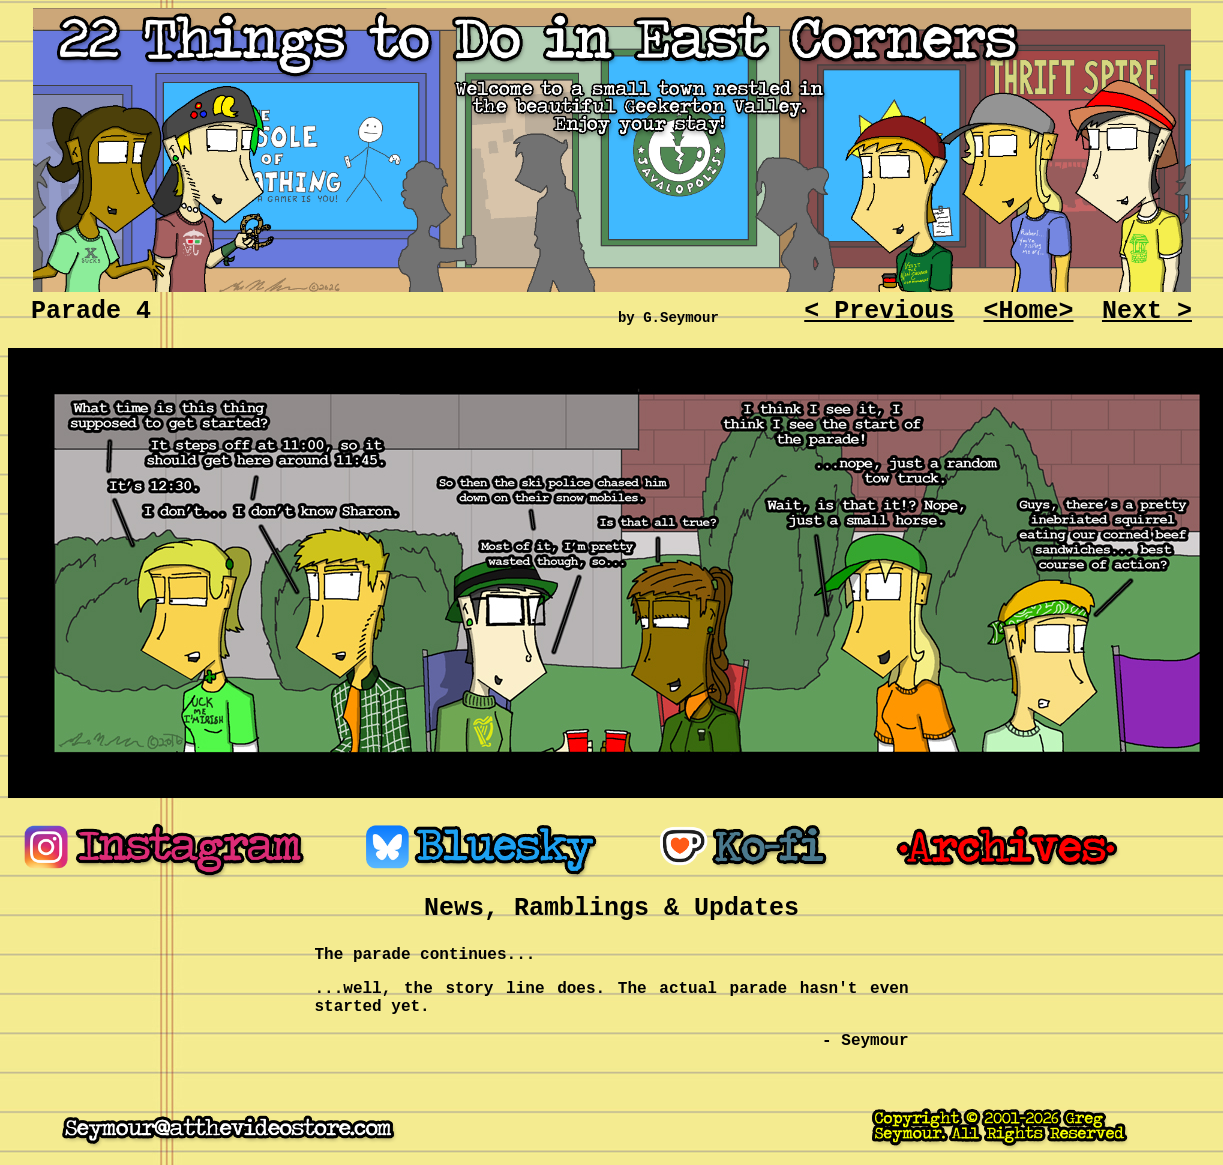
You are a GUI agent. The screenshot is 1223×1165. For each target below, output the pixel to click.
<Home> (1028, 311)
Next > (1147, 311)
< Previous (879, 311)
